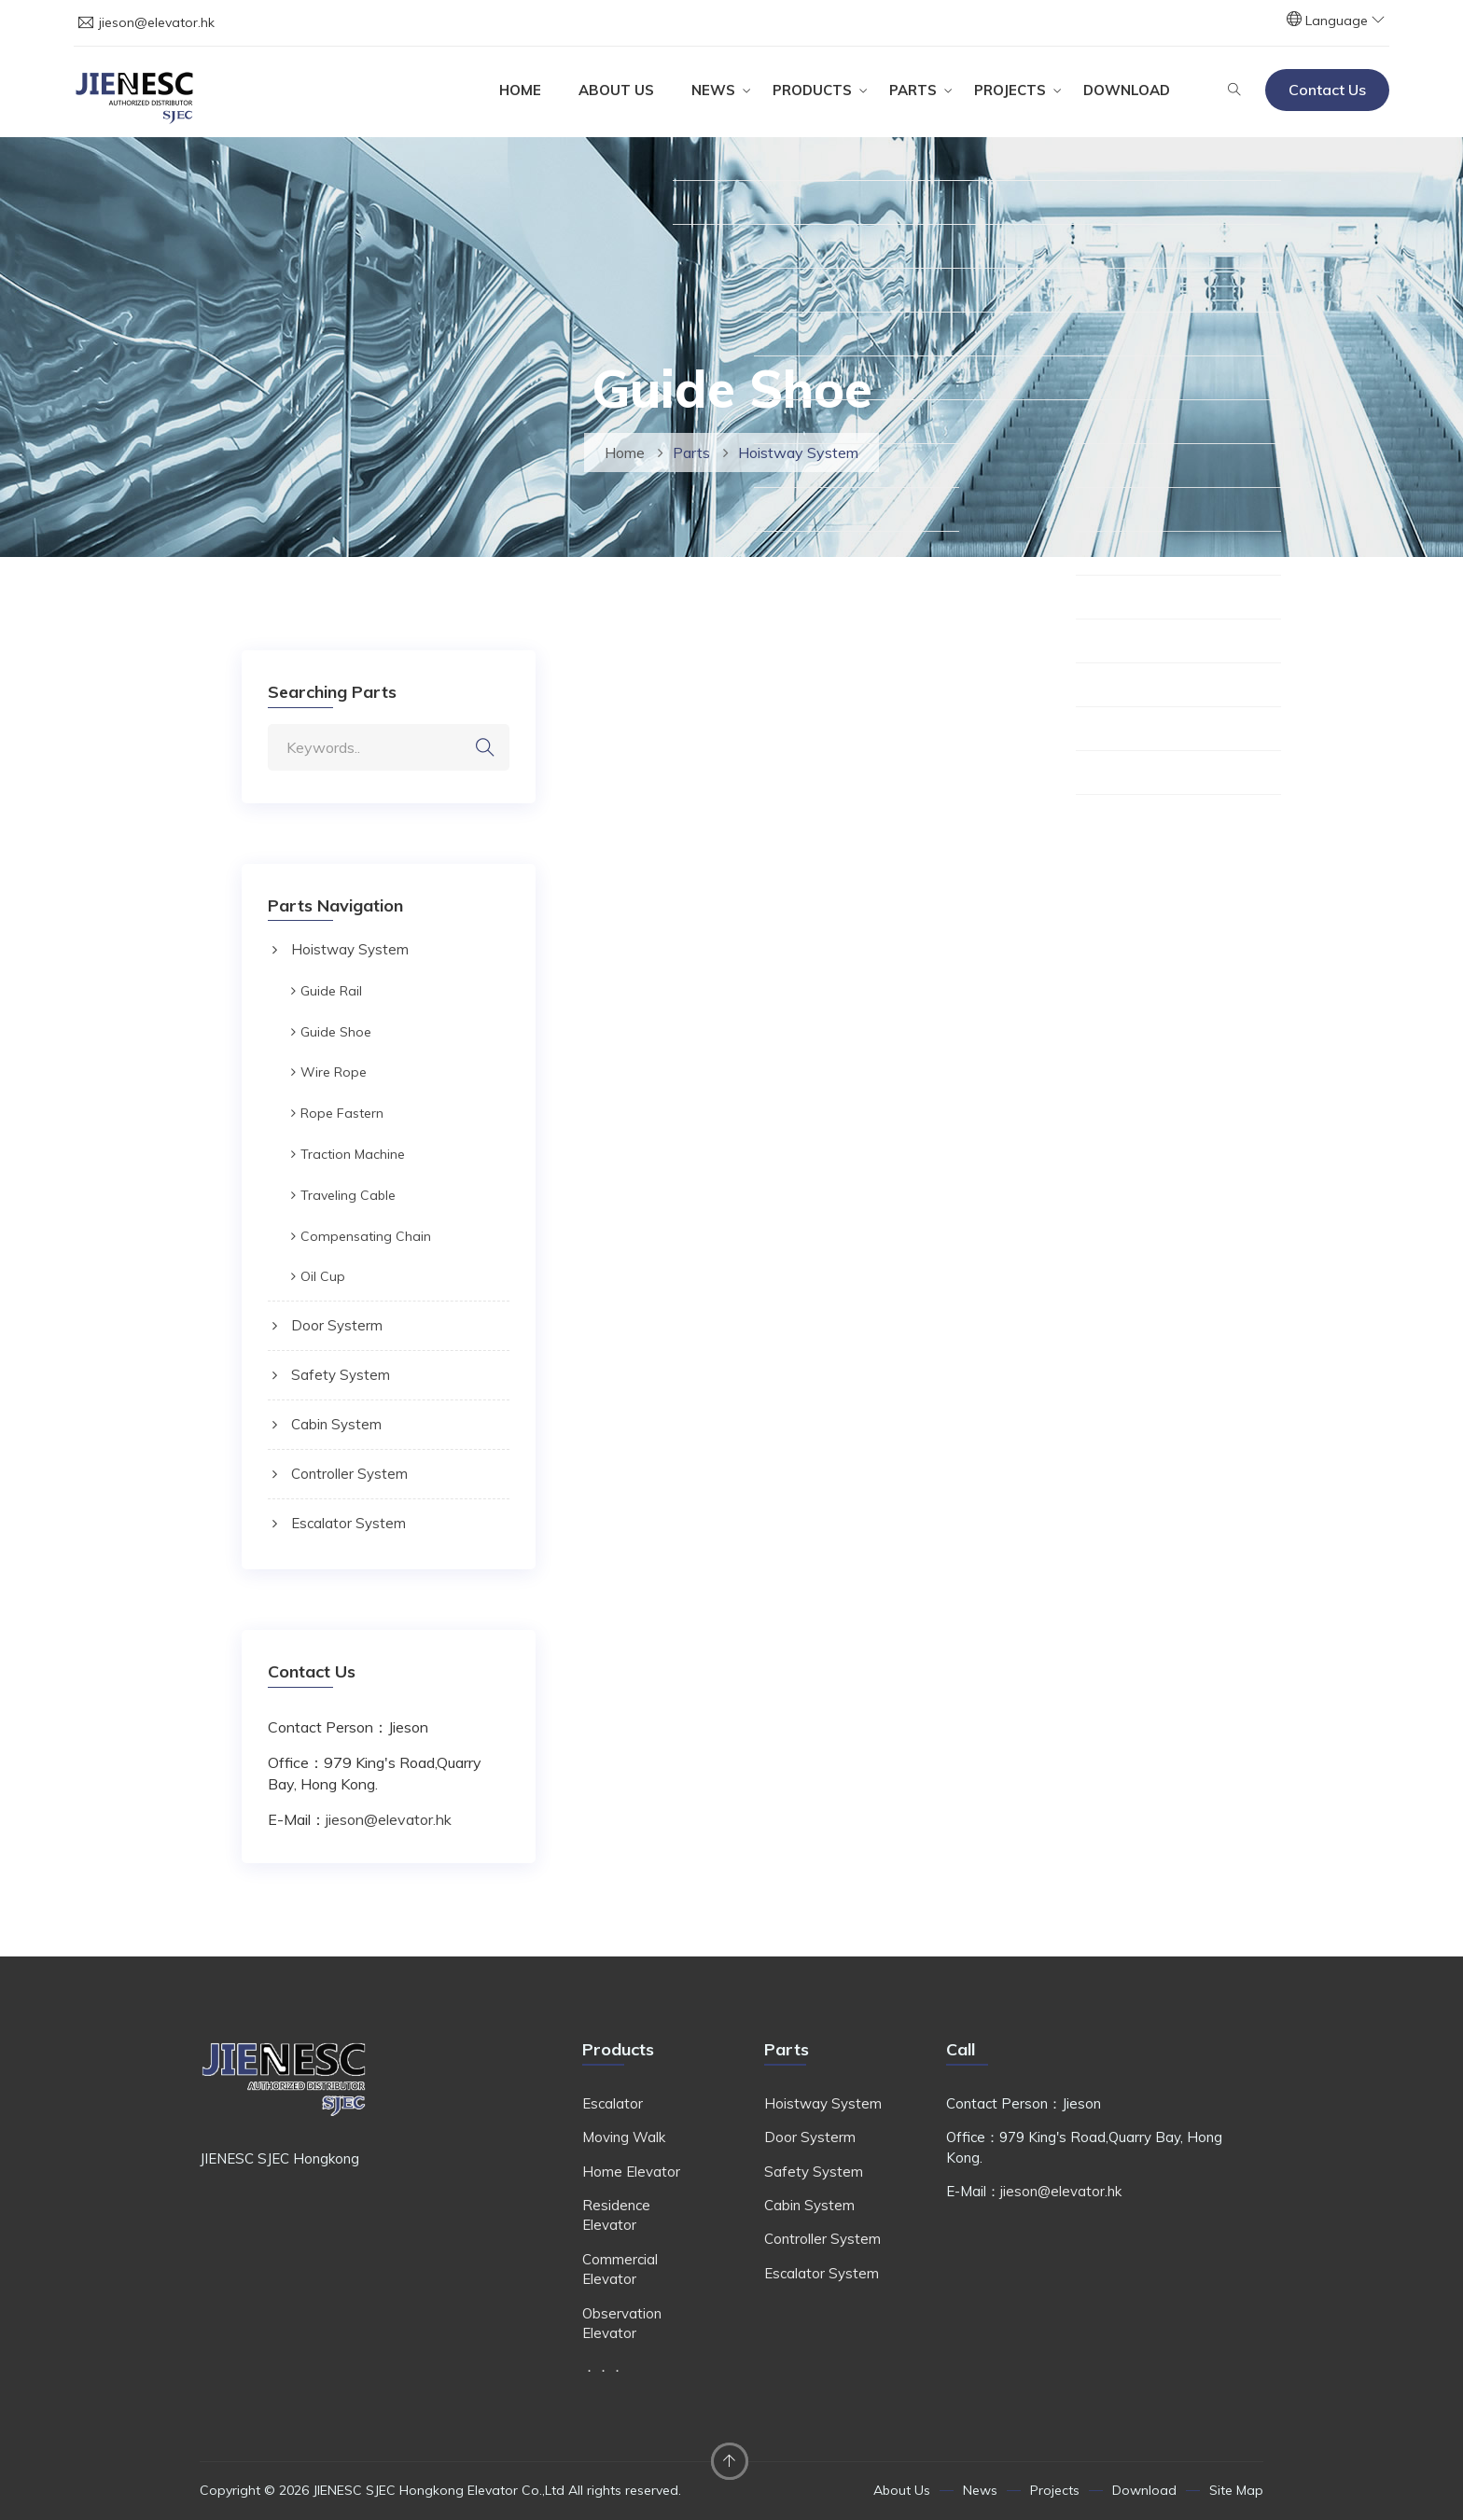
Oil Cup (322, 1276)
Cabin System (336, 1424)
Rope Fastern (341, 1113)
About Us (616, 90)
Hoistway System (350, 949)
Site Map (1236, 2490)
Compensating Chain (365, 1236)
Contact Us (1327, 89)
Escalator (612, 2103)
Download (1126, 90)
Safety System (340, 1375)
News (713, 90)
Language (1345, 20)
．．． (603, 2366)
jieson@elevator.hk (157, 22)
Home (520, 90)
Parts (913, 90)
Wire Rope (333, 1072)
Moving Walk (623, 2137)
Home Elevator (631, 2171)
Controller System (349, 1474)
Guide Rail (331, 990)
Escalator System (348, 1523)
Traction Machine (352, 1154)
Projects (1010, 90)
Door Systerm (337, 1325)
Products (812, 90)
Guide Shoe (335, 1031)
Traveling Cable (348, 1195)
